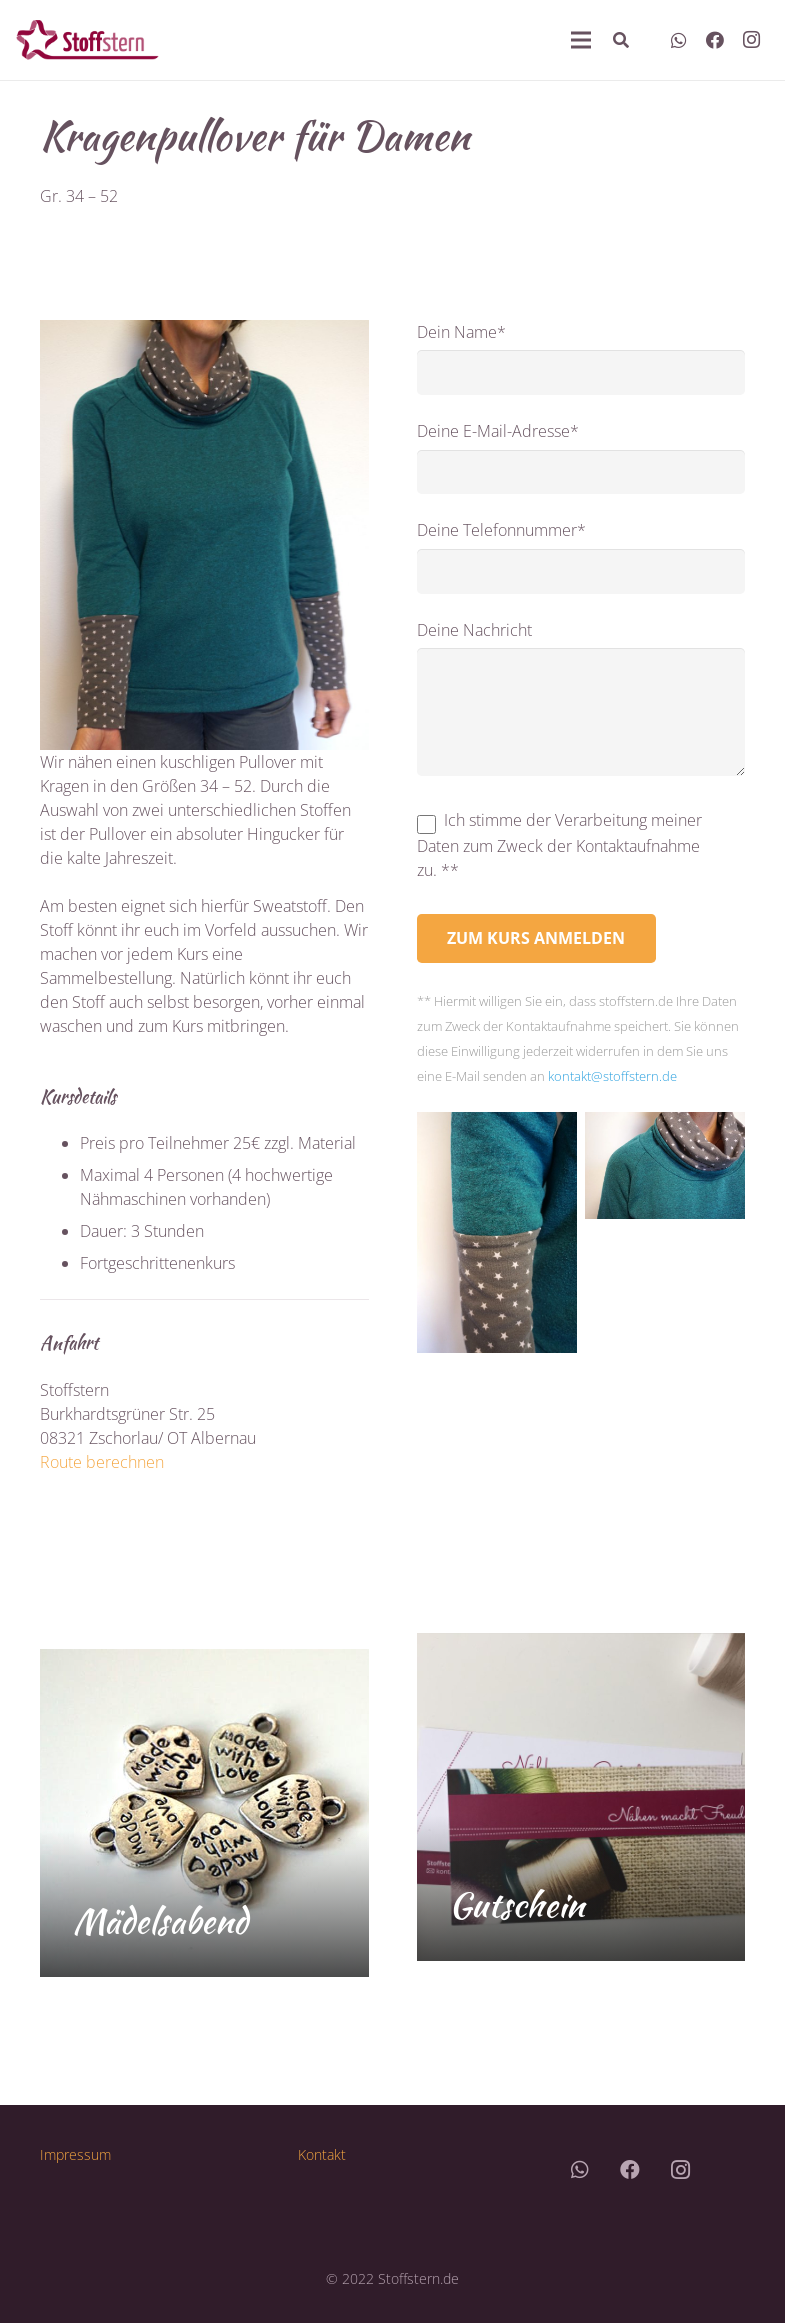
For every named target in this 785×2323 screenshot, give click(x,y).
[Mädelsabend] (204, 1813)
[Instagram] (751, 40)
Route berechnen (102, 1462)
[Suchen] (620, 40)
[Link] (87, 40)
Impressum (75, 2154)
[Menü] (581, 40)
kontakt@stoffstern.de (612, 1076)
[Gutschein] (581, 1797)
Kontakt (322, 2154)
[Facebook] (715, 40)
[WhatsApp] (679, 40)
